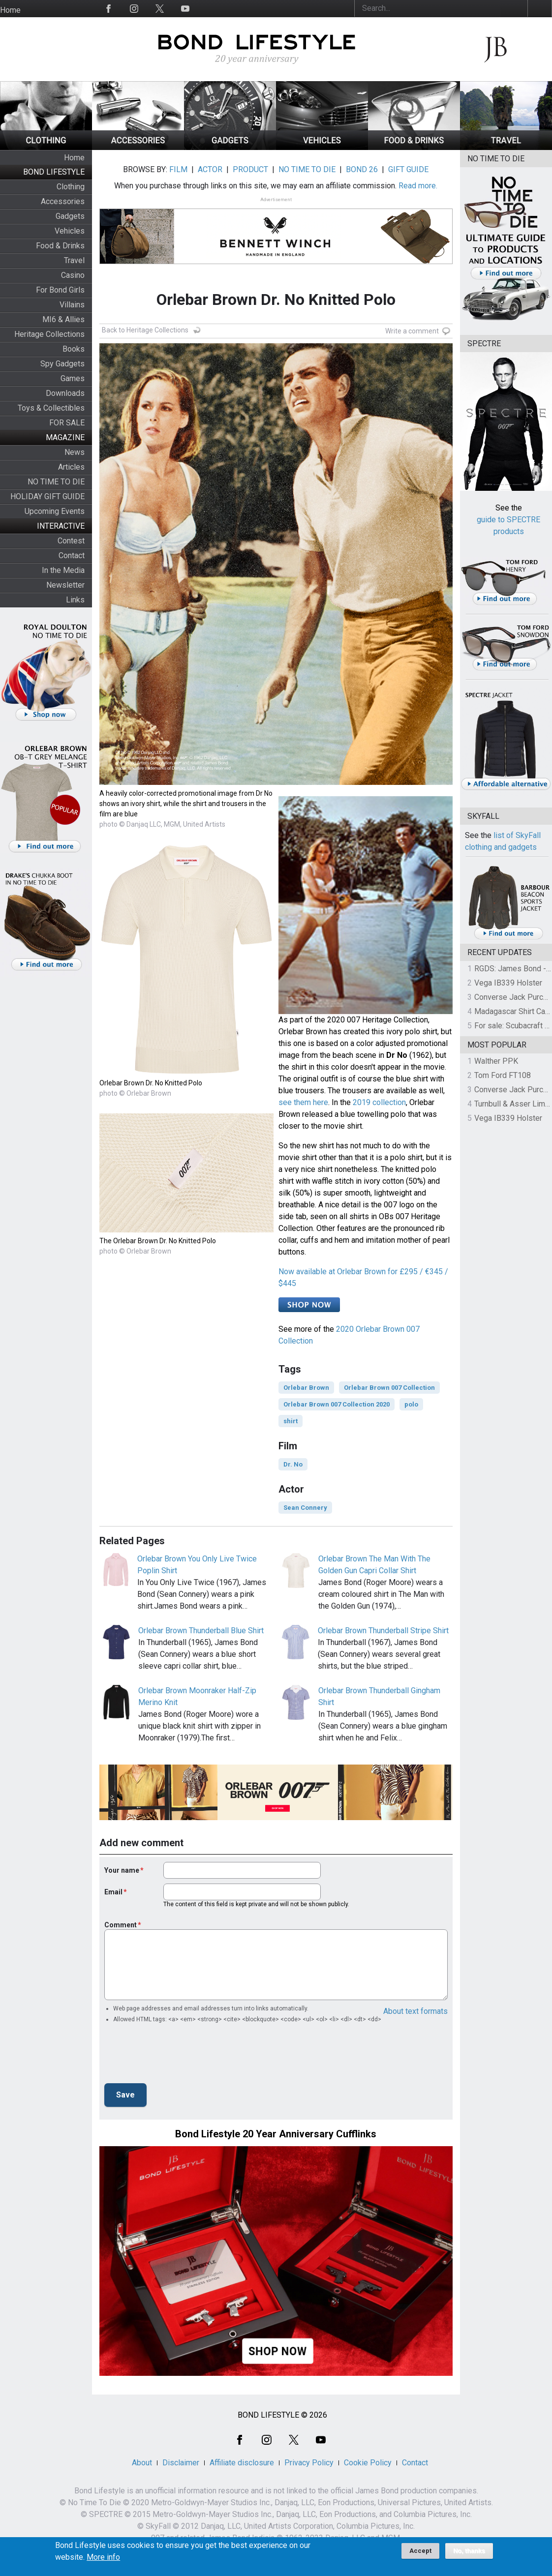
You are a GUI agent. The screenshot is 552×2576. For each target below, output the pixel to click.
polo (411, 1404)
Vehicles (70, 231)
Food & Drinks (60, 245)
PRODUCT (250, 169)
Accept (420, 2550)
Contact (72, 555)
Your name (121, 1870)
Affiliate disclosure (242, 2462)
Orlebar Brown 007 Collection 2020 (336, 1404)
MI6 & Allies (63, 319)
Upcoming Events (55, 511)
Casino (73, 275)
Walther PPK (496, 1061)
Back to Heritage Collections (145, 330)
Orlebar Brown (306, 1387)
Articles (71, 467)
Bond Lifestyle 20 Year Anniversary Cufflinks (275, 2134)
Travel (74, 260)
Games (73, 378)
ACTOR (210, 169)
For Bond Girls (60, 290)
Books (73, 349)
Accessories (63, 201)
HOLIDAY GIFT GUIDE (47, 496)
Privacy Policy (309, 2462)
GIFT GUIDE (408, 169)
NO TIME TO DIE (56, 481)
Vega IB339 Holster (508, 983)
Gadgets (70, 216)
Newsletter (65, 585)
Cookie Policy (368, 2462)
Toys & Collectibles (51, 408)
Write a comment (412, 331)
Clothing (71, 186)
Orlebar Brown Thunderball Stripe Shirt (383, 1630)
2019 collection (379, 1102)
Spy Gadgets (62, 363)
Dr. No (293, 1464)
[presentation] (179, 2056)
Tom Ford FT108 (502, 1075)
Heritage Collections (49, 334)
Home (10, 10)
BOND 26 (362, 169)
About (142, 2462)
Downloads (65, 393)
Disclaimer (180, 2462)
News (74, 452)
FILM (178, 169)
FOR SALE (67, 422)
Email (113, 1892)
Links (75, 599)
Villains (72, 304)
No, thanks (469, 2550)
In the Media (63, 570)
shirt (290, 1421)
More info (103, 2557)
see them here (303, 1102)
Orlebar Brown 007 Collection (389, 1387)
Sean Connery (305, 1507)
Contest (71, 540)
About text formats (415, 2011)
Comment (120, 1925)
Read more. (418, 185)
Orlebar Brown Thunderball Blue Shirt (201, 1630)
